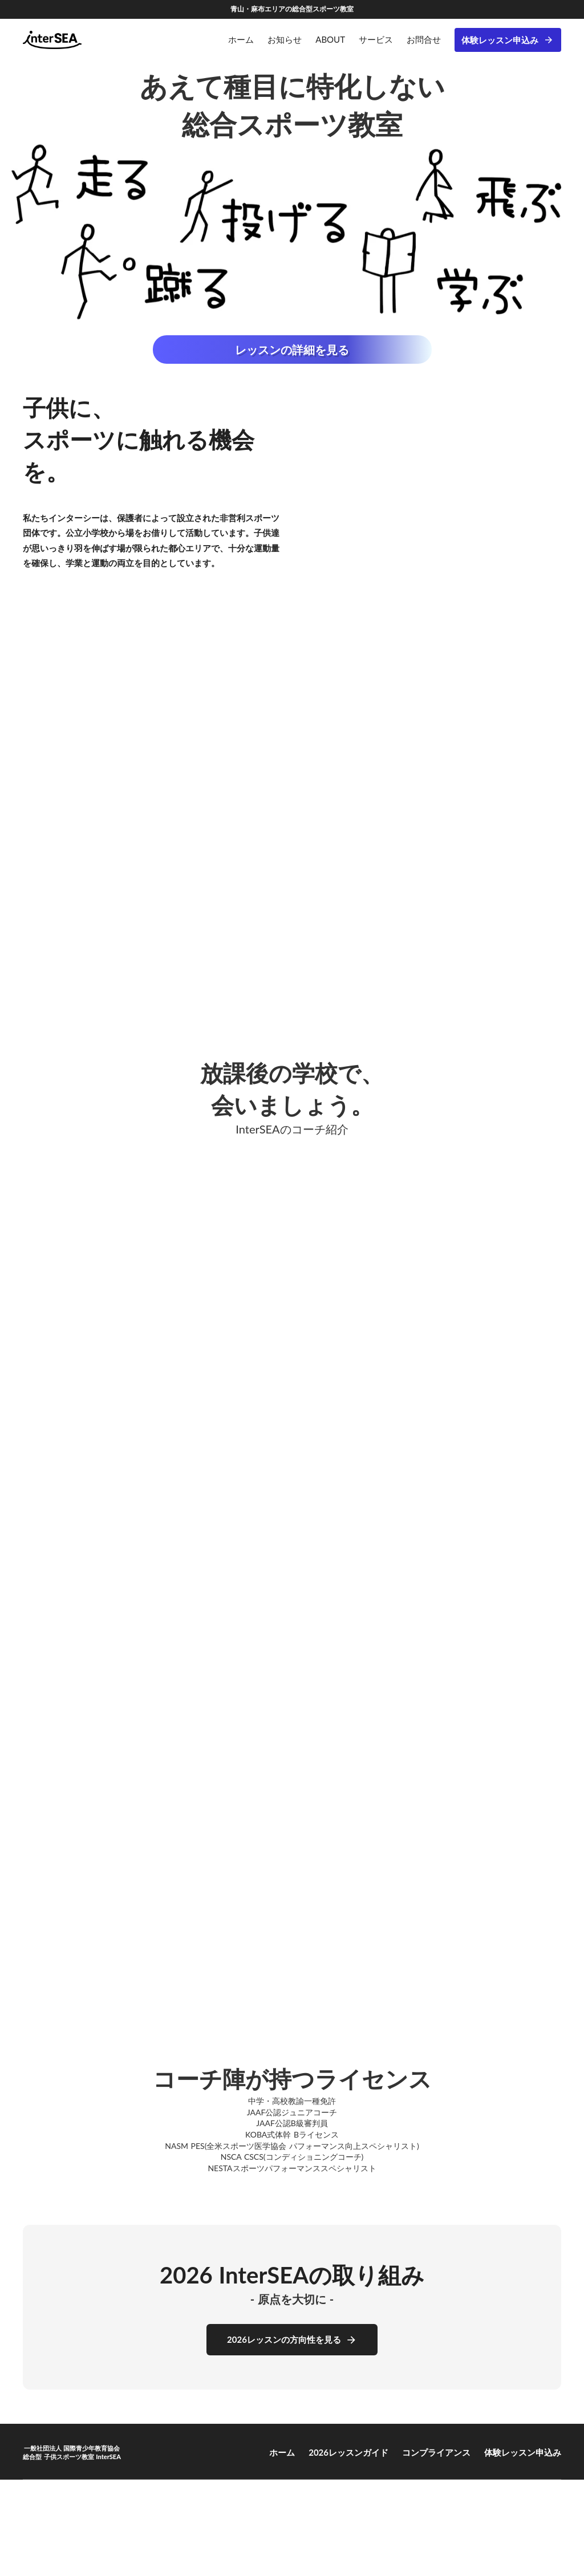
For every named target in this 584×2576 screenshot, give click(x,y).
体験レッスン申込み (499, 40)
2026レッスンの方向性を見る (284, 2339)
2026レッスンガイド (348, 2452)
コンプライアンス (436, 2452)
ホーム (282, 2452)
